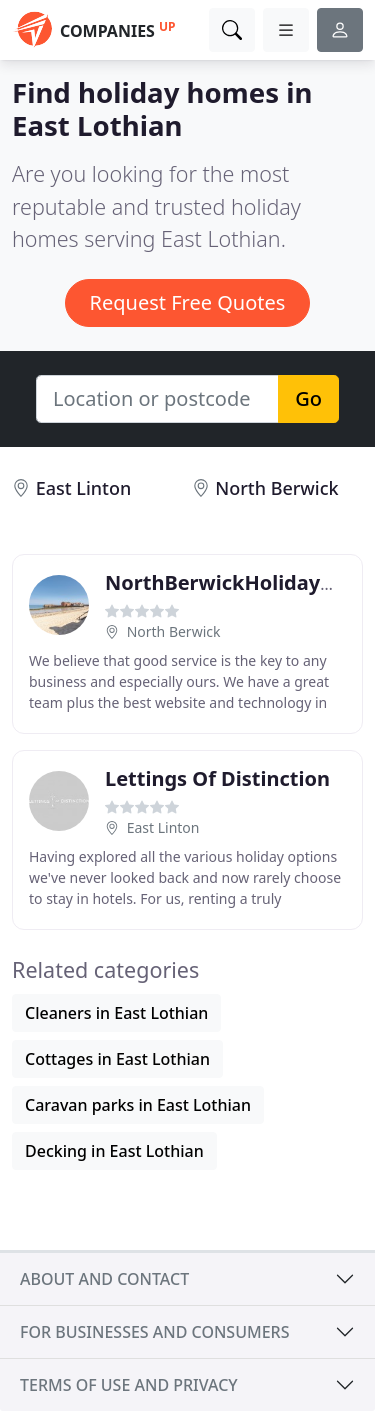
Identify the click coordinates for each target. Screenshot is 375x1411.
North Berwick (276, 488)
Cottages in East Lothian (117, 1059)
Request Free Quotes (188, 302)
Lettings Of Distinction (217, 778)
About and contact (104, 1279)
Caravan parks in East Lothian (138, 1105)
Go (308, 398)
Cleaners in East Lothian (116, 1013)
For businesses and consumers (154, 1332)
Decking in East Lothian (114, 1151)
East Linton (84, 488)
